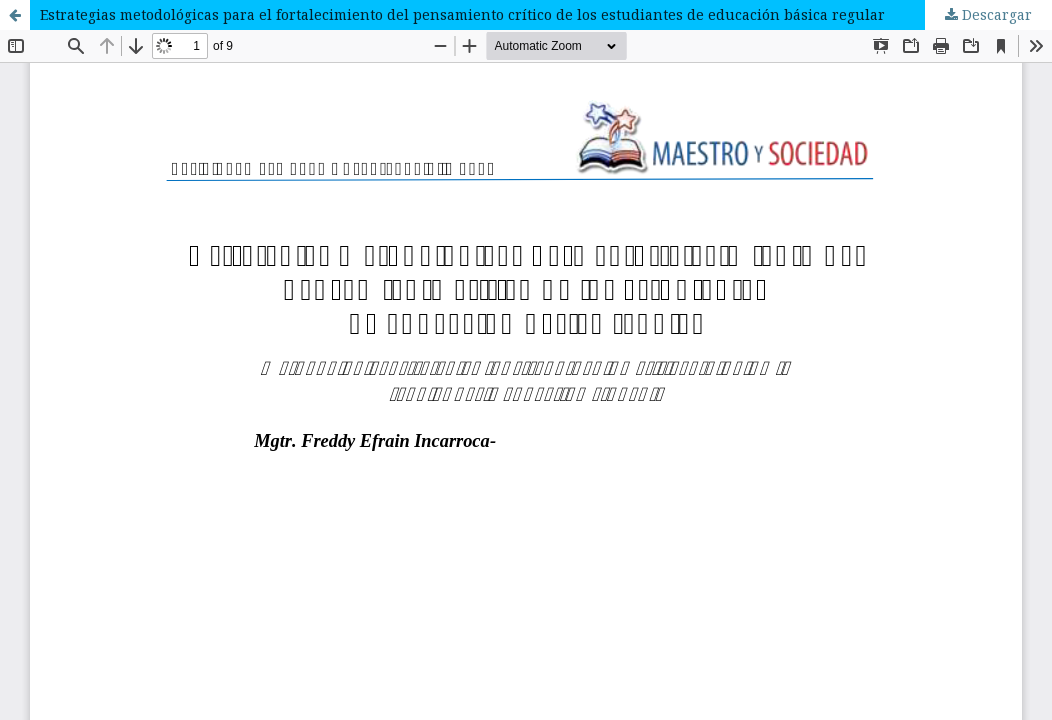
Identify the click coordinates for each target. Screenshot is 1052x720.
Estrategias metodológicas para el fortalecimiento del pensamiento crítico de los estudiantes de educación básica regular (462, 14)
